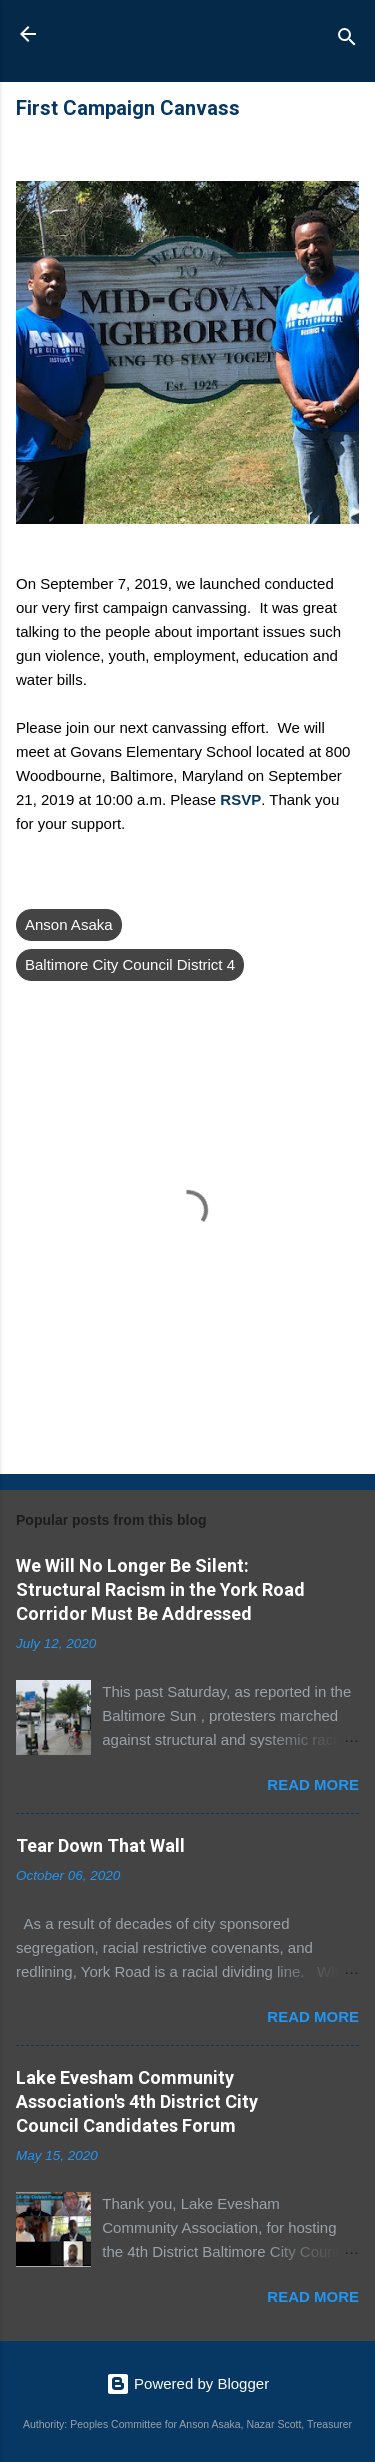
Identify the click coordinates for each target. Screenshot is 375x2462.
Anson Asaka (173, 40)
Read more (313, 1784)
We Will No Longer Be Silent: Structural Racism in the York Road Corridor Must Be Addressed (160, 1589)
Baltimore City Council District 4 (130, 964)
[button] (347, 113)
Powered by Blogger (187, 2383)
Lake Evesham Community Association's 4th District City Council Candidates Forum (137, 2101)
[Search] (347, 40)
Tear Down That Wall (100, 1845)
